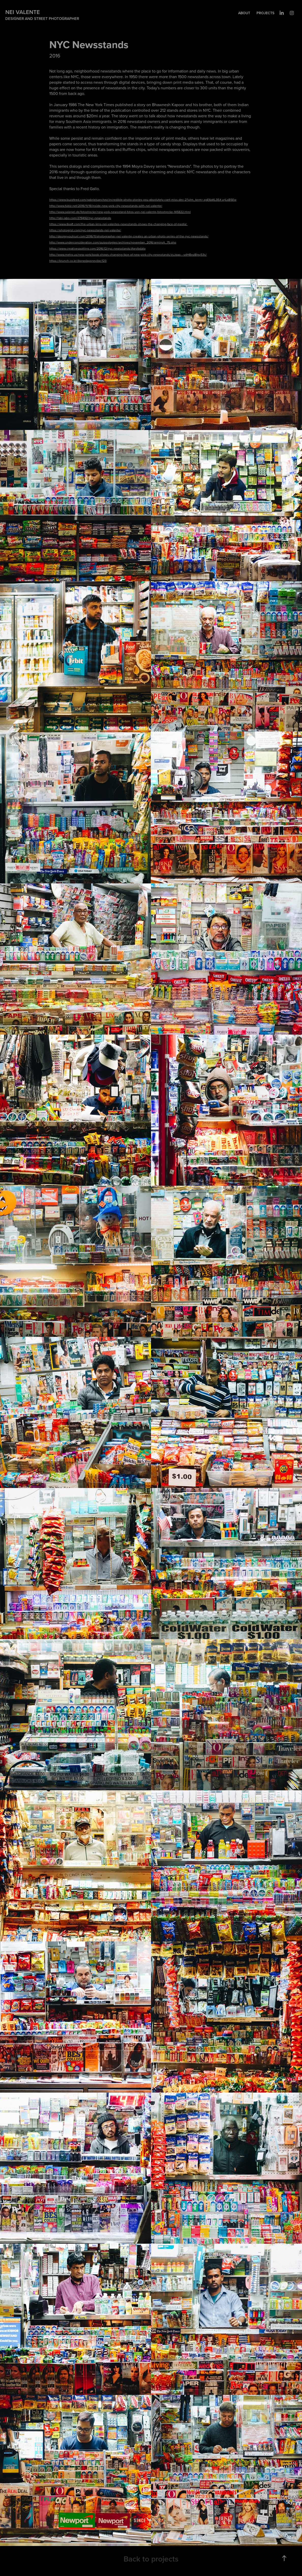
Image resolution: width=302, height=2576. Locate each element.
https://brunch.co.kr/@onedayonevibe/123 (78, 261)
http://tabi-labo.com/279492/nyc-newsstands (80, 218)
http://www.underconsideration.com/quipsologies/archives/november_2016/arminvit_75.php (112, 242)
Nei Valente (22, 12)
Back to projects (151, 2558)
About (244, 13)
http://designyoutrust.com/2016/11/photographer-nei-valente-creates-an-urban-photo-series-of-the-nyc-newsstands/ (128, 236)
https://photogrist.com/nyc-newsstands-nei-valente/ (85, 230)
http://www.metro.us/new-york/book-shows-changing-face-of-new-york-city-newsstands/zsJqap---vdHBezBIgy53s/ (128, 254)
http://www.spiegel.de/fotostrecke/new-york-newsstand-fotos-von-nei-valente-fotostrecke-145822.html (120, 212)
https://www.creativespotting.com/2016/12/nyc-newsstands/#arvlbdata (97, 248)
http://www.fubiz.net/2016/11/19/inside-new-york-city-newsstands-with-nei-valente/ (105, 206)
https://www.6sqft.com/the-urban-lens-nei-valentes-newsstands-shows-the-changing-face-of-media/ (118, 224)
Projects (265, 13)
